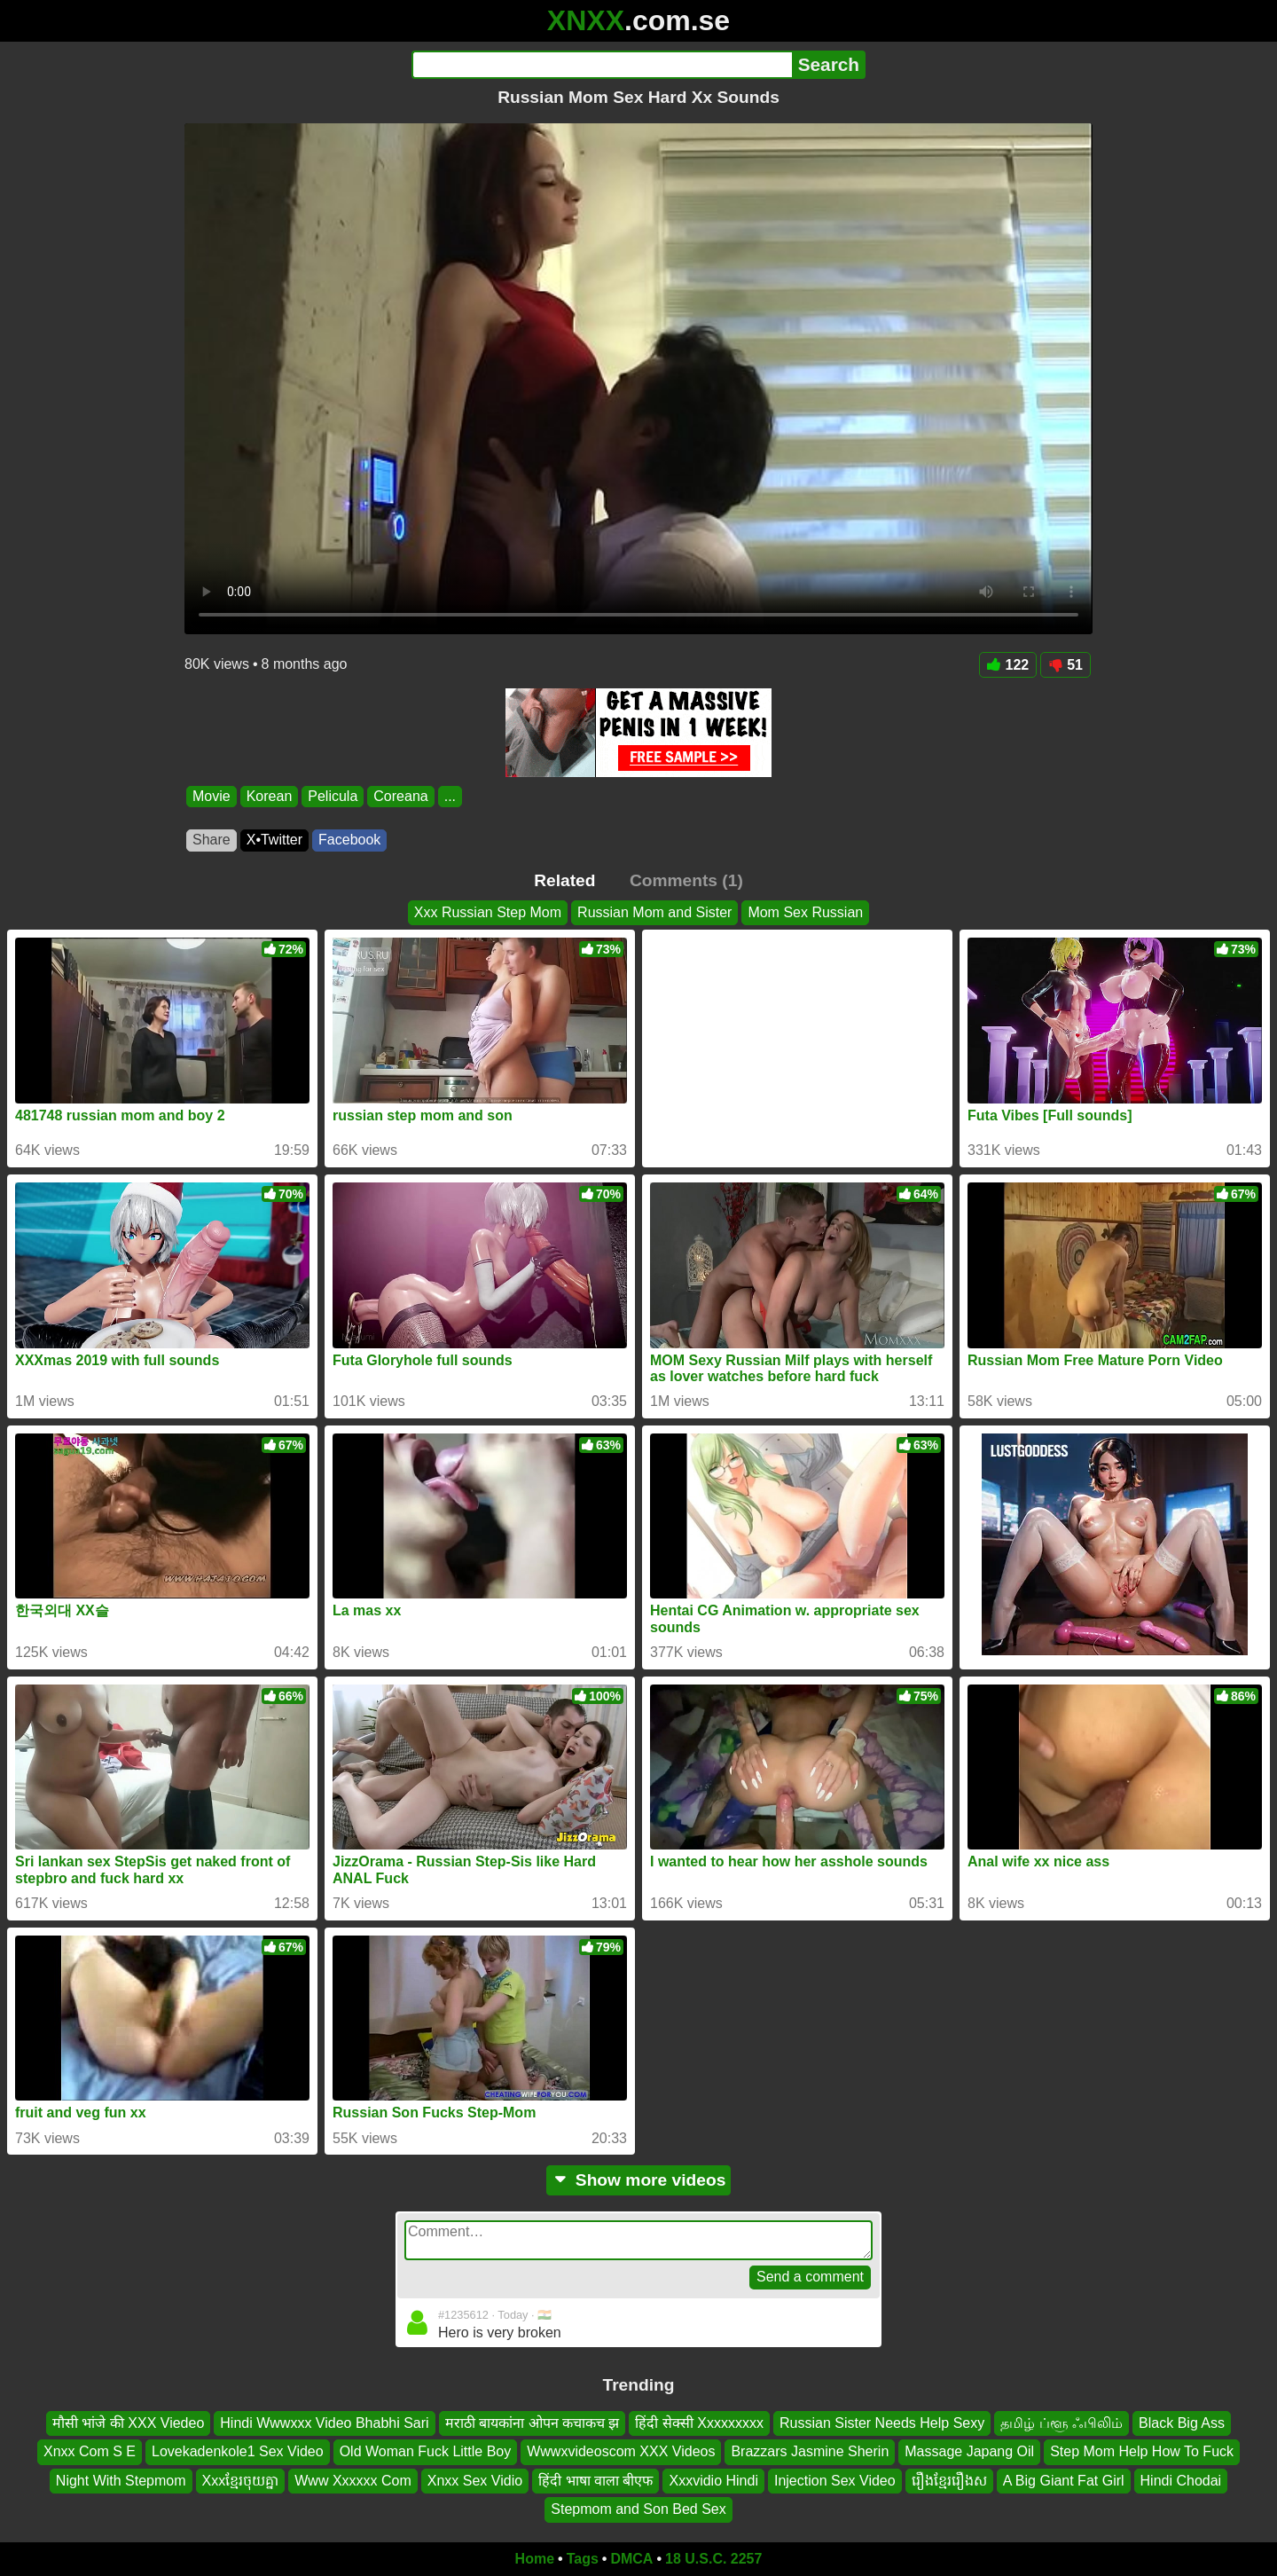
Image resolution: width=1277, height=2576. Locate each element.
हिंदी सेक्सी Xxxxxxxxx (699, 2423)
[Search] (601, 65)
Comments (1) (686, 880)
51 (1065, 664)
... (450, 796)
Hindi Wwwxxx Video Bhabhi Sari (324, 2423)
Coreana (400, 796)
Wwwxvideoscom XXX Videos (621, 2451)
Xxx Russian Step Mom (487, 912)
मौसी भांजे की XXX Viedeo (128, 2423)
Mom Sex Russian (805, 912)
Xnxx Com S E (89, 2451)
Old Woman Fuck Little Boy (426, 2451)
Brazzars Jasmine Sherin (810, 2451)
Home (534, 2558)
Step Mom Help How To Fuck (1142, 2451)
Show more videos (639, 2180)
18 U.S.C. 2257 (713, 2558)
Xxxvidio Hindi (713, 2480)
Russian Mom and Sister (654, 912)
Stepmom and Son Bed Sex (638, 2509)
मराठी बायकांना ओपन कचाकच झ (532, 2423)
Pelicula (332, 796)
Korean (270, 796)
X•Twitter (274, 839)
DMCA (631, 2558)
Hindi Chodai (1181, 2480)
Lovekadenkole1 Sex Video (238, 2451)
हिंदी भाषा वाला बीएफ (595, 2480)
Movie (211, 796)
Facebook (349, 839)
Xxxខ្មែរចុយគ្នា (240, 2480)
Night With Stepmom (121, 2480)
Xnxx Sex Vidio (474, 2480)
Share (211, 839)
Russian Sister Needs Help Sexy (882, 2423)
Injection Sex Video (835, 2480)
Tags (583, 2558)
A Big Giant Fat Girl (1063, 2480)
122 (1008, 664)
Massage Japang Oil (969, 2451)
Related (564, 880)
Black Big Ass (1182, 2423)
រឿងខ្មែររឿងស (949, 2480)
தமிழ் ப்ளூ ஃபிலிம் (1061, 2423)
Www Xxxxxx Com (352, 2480)
